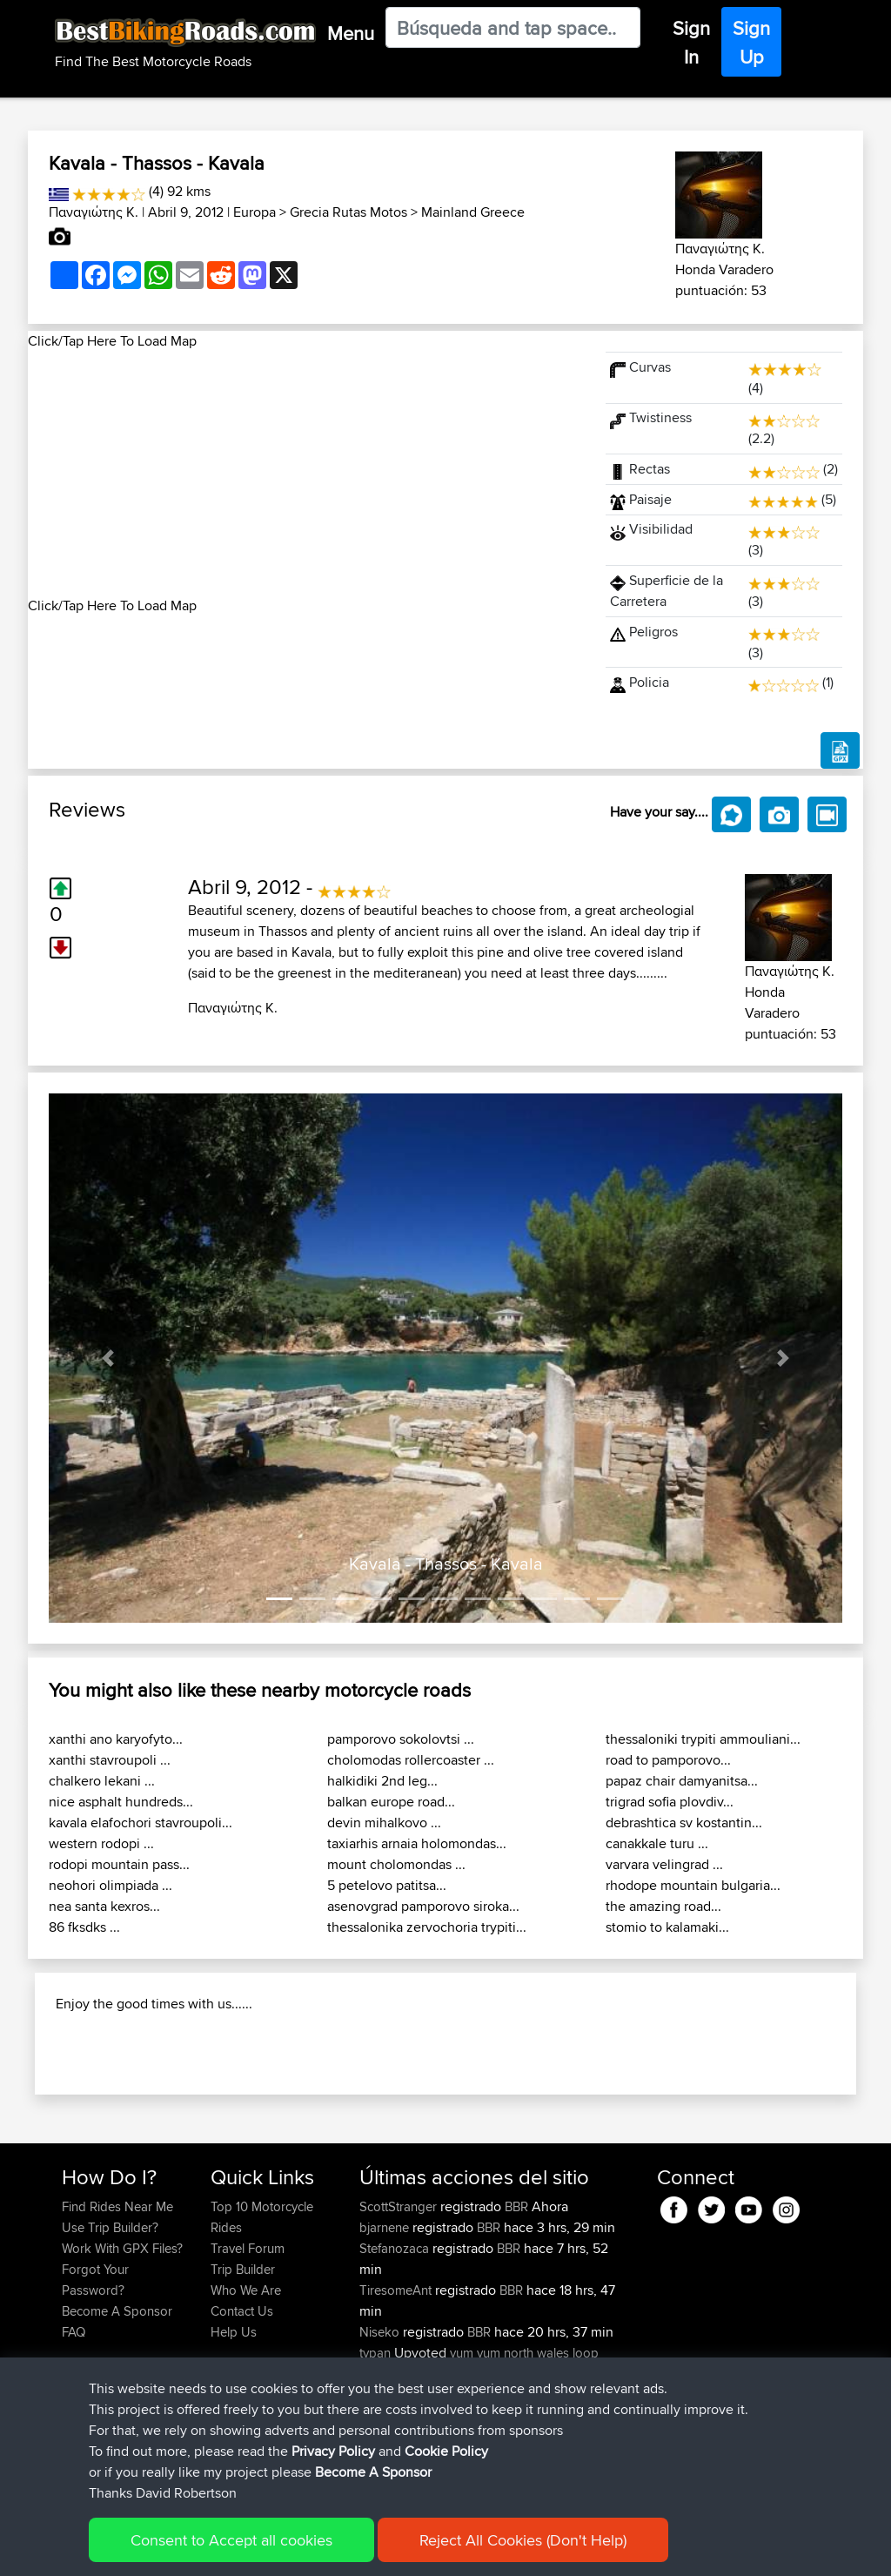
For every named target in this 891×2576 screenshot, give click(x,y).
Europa (254, 212)
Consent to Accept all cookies (231, 2540)
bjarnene (385, 2320)
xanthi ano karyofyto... (116, 1739)
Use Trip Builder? (110, 2320)
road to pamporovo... (668, 1760)
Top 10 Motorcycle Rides (262, 2310)
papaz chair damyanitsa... (682, 1781)
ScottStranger (399, 2299)
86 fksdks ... (84, 1927)
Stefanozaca (395, 2341)
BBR (516, 2299)
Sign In (691, 42)
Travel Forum (248, 2341)
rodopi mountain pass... (119, 1864)
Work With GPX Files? (122, 2341)
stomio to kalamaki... (667, 1927)
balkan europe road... (391, 1802)
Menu (350, 33)
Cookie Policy (446, 2451)
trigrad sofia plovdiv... (670, 1802)
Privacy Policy (333, 2451)
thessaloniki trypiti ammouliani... (703, 1739)
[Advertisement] (306, 473)
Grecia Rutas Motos (348, 212)
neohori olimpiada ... (110, 1885)
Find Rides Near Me (117, 2299)
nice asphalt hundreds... (121, 1802)
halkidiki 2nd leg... (382, 1781)
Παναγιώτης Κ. (93, 212)
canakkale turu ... (657, 1843)
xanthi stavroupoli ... (110, 1760)
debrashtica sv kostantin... (684, 1823)
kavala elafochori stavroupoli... (140, 1823)
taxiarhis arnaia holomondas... (416, 1843)
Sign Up (751, 42)
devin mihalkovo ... (384, 1823)
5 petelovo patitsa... (386, 1885)
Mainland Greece (473, 212)
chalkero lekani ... (102, 1781)
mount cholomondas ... (396, 1864)
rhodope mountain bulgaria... (693, 1885)
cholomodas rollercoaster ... (410, 1760)
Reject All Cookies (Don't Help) (522, 2540)
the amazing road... (663, 1906)
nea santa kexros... (104, 1906)
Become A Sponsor (373, 2472)
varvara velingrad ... (664, 1864)
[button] (108, 1358)
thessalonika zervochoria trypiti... (426, 1927)
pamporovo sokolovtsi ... (400, 1739)
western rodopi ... (101, 1843)
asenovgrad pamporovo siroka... (423, 1906)
